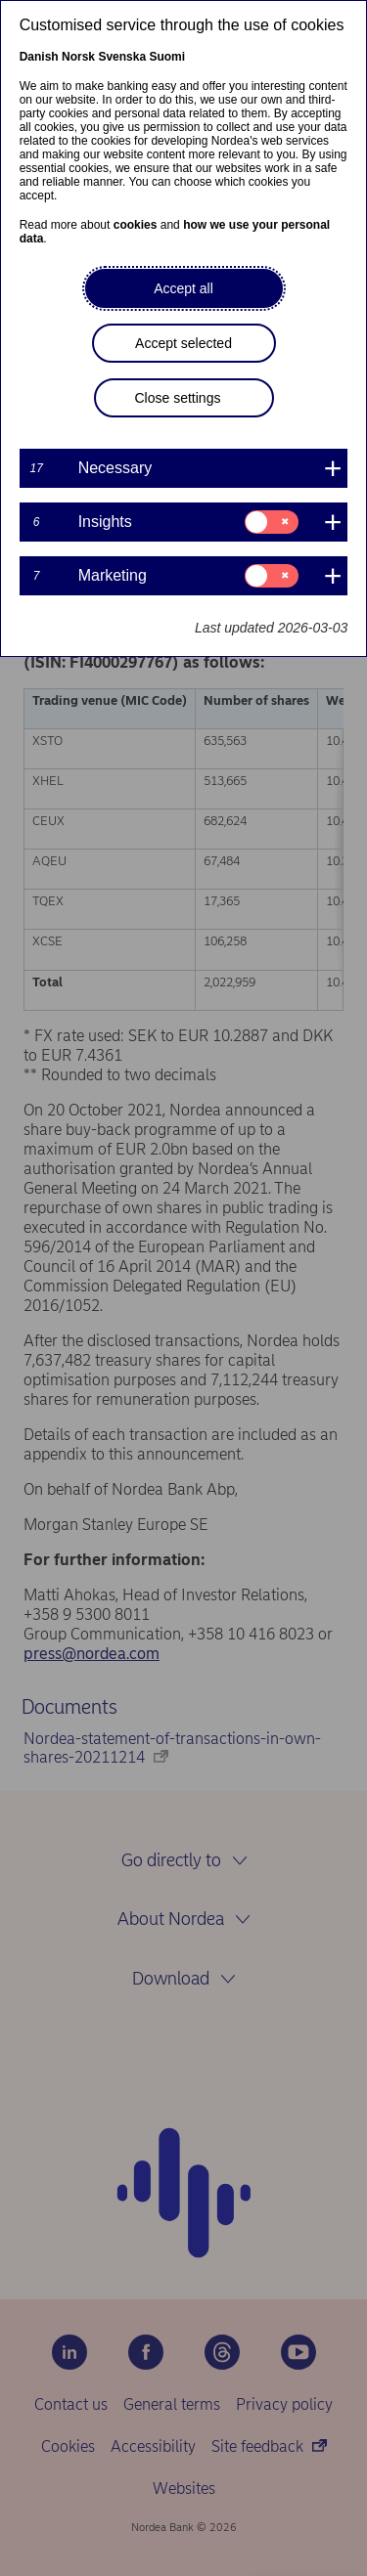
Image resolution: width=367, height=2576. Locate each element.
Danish (39, 57)
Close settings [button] (178, 398)
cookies (136, 225)
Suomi (167, 57)
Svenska (122, 57)
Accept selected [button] (183, 343)
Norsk (78, 57)
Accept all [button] (183, 288)
